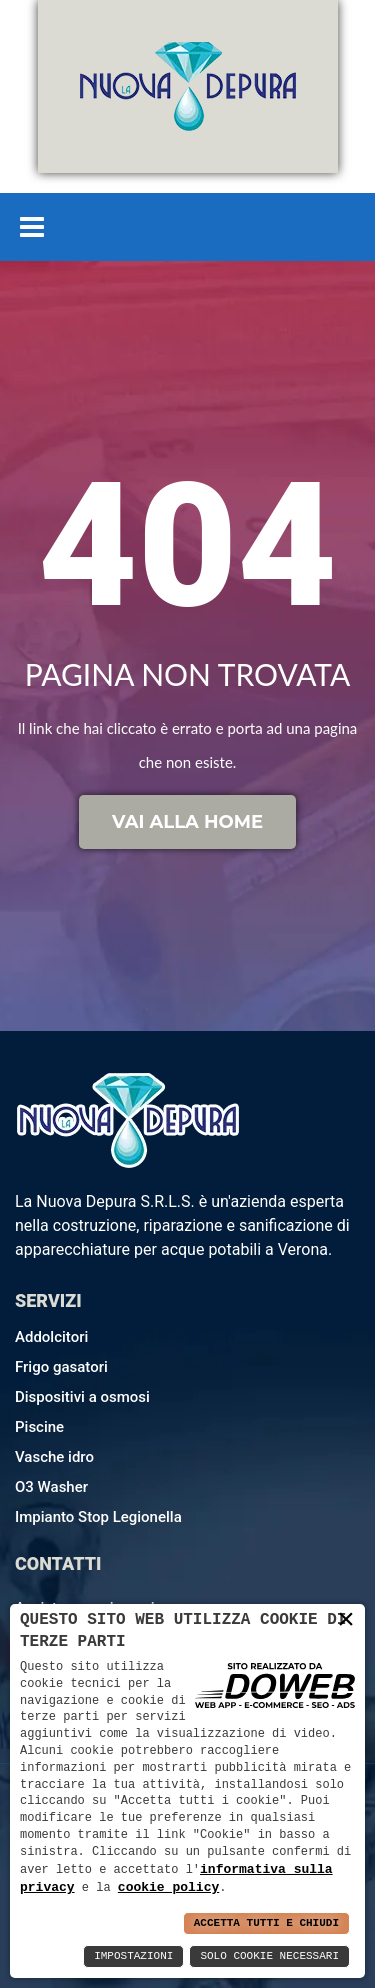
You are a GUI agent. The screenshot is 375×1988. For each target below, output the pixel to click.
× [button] (346, 1619)
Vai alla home (187, 822)
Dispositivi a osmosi (82, 1397)
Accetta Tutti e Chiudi (266, 1923)
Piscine (39, 1427)
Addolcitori (51, 1337)
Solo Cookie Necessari (269, 1956)
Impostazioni (133, 1956)
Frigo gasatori (61, 1367)
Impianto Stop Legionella (98, 1517)
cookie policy (168, 1887)
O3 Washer (51, 1487)
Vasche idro (54, 1457)
